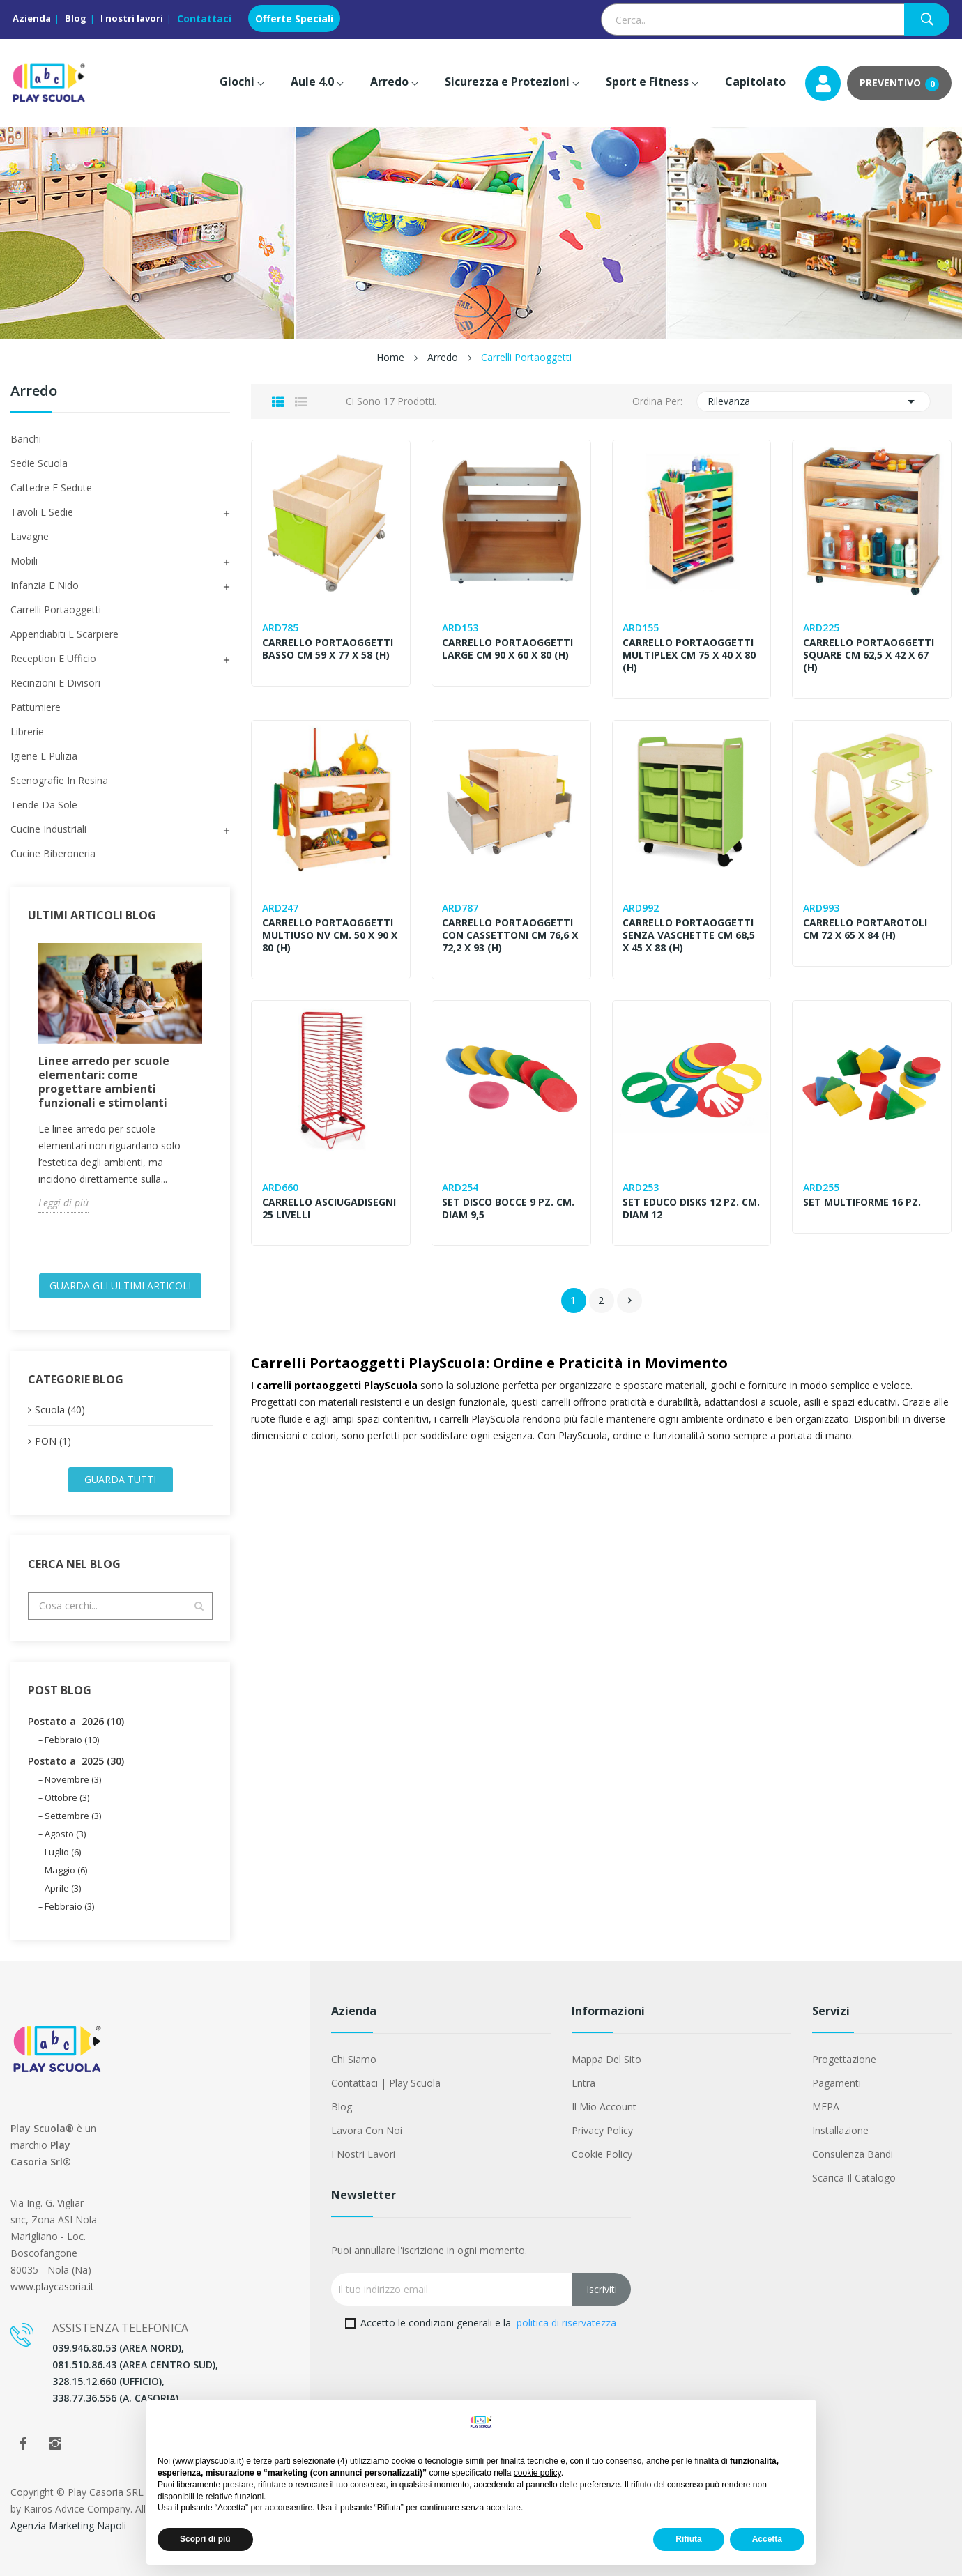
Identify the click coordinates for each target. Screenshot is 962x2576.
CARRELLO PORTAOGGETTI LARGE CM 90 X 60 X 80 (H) (508, 648)
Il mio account (604, 2106)
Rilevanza (813, 401)
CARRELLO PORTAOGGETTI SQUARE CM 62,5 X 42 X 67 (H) (868, 655)
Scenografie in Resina (59, 780)
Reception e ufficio (53, 658)
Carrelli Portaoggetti (55, 609)
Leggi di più (63, 1202)
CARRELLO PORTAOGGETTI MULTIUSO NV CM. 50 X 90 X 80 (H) (329, 935)
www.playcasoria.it (52, 2286)
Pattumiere (35, 707)
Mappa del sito (606, 2059)
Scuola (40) (60, 1409)
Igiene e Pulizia (43, 755)
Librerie (27, 731)
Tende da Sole (43, 804)
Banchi (25, 438)
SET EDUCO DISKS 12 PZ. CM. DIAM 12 (681, 1208)
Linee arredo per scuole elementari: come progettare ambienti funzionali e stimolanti (103, 1081)
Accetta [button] (767, 2539)
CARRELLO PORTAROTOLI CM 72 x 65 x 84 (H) (865, 929)
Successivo (629, 1300)
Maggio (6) (66, 1870)
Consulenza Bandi (852, 2154)
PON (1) (53, 1441)
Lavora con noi (366, 2130)
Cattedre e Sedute (51, 487)
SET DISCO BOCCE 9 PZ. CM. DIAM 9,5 (509, 1208)
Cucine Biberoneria (53, 853)
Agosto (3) (65, 1833)
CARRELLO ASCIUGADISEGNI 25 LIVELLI (329, 1208)
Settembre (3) (73, 1815)
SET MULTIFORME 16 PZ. (862, 1202)
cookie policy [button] (537, 2473)
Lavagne (29, 536)
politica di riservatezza (566, 2322)
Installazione (840, 2130)
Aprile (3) (63, 1888)
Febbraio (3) (69, 1906)
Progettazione (844, 2059)
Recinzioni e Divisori (55, 682)
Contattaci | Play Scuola (386, 2083)
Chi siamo (353, 2059)
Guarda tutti (120, 1479)
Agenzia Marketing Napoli (68, 2525)
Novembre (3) (73, 1779)
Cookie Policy (602, 2154)
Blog (75, 18)
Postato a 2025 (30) (76, 1761)
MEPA (825, 2106)
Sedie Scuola (39, 463)
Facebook (23, 2443)
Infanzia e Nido (44, 585)
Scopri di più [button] (205, 2539)
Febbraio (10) (72, 1739)
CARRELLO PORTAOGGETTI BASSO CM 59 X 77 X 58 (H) (327, 648)
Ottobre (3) (67, 1797)
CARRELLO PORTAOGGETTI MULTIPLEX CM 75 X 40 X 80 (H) (689, 655)
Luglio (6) (63, 1852)
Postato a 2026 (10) (76, 1721)
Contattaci (204, 18)
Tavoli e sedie (41, 512)
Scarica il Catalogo (854, 2177)
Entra (583, 2083)
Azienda (32, 18)
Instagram (55, 2443)
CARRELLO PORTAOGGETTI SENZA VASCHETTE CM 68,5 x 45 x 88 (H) (689, 935)
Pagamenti (836, 2083)
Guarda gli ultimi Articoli (120, 1285)
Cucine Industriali (48, 829)
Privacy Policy (602, 2130)
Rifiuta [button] (688, 2539)
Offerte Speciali (294, 18)
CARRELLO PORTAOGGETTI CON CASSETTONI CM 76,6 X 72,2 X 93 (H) (511, 935)
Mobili (24, 560)
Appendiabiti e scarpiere (64, 634)
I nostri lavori (131, 18)
